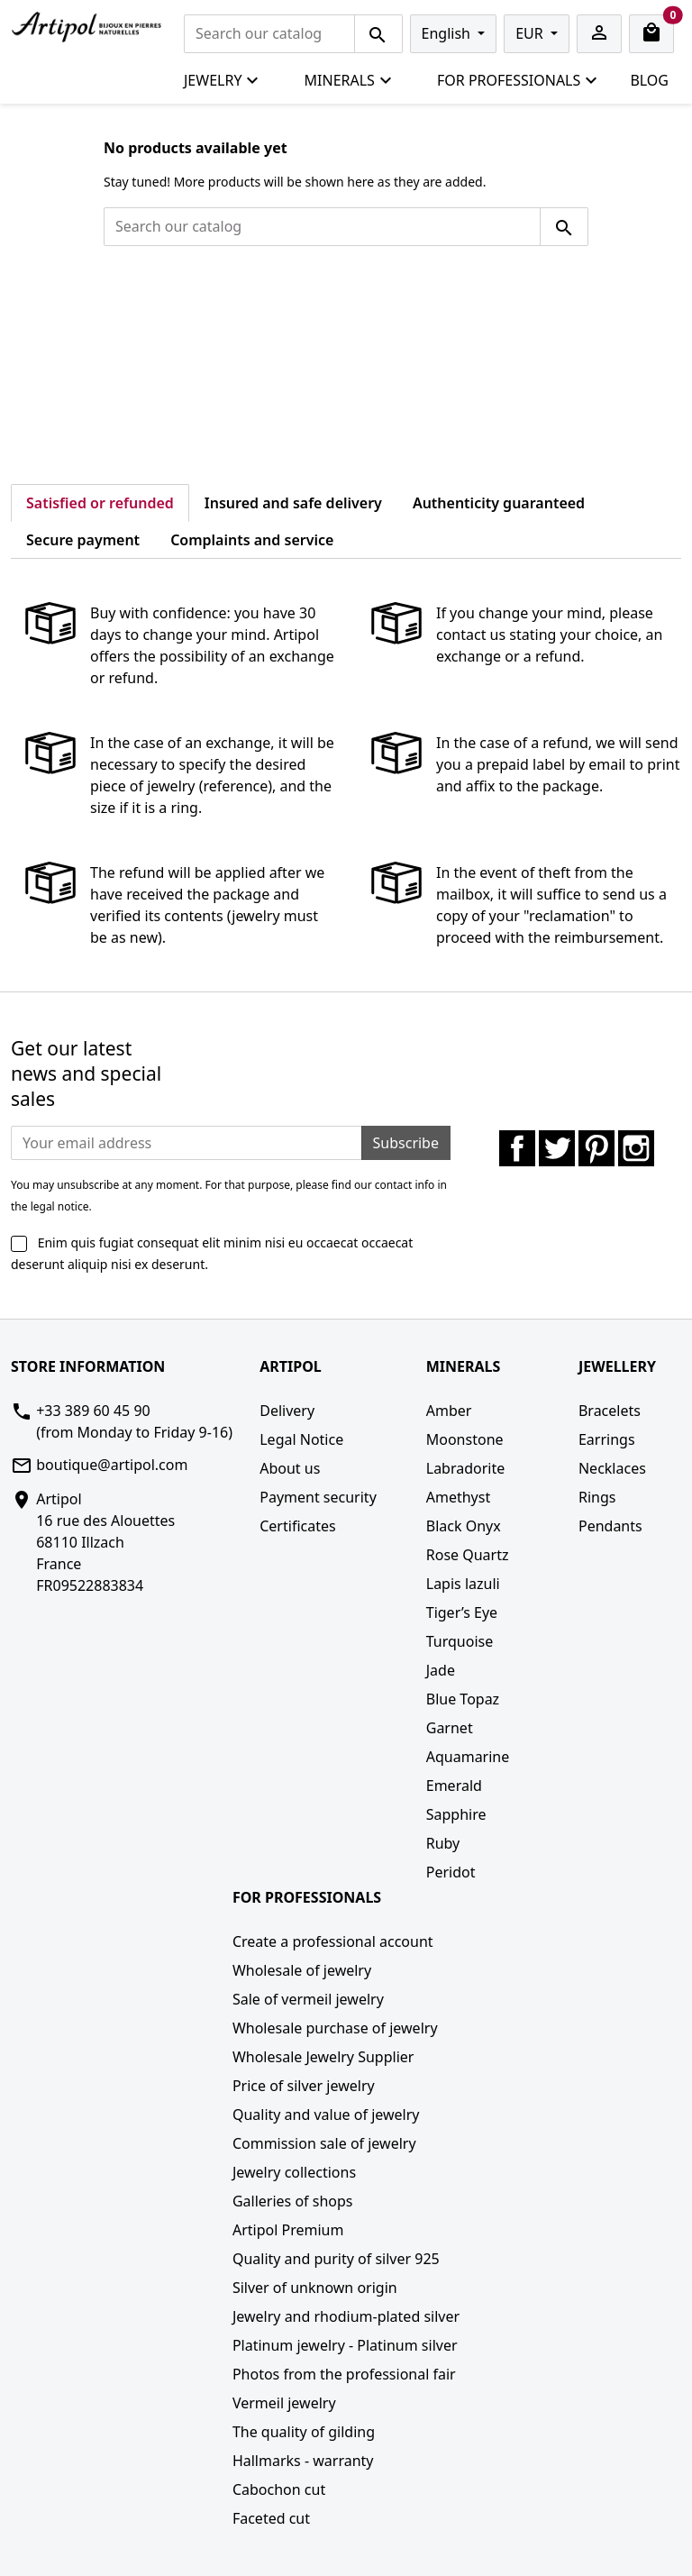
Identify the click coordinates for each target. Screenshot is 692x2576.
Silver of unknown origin (314, 2287)
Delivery (287, 1410)
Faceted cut (271, 2518)
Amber (449, 1410)
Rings (596, 1497)
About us (290, 1468)
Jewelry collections (294, 2172)
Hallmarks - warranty (303, 2461)
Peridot (451, 1872)
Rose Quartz (467, 1555)
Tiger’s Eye (461, 1612)
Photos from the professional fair (344, 2374)
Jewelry (222, 80)
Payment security (318, 1497)
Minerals (349, 80)
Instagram (636, 1148)
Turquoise (460, 1641)
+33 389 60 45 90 (93, 1410)
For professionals (517, 80)
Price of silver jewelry (303, 2086)
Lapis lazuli (463, 1584)
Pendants (610, 1526)
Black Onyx (463, 1526)
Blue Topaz (462, 1699)
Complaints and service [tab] (251, 540)
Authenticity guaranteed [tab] (499, 503)
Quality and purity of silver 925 (336, 2259)
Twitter (557, 1148)
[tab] (364, 529)
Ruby (443, 1843)
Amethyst (458, 1497)
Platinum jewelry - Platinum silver (345, 2345)
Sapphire (456, 1814)
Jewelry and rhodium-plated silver (346, 2316)
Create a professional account (332, 1941)
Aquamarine (468, 1757)
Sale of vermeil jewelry (308, 1999)
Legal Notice (301, 1439)
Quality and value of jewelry (326, 2114)
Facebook (517, 1148)
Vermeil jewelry (284, 2403)
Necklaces (612, 1468)
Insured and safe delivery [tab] (293, 503)
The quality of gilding (303, 2432)
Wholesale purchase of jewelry (335, 2028)
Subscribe (406, 1143)
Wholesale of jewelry (301, 1970)
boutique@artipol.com (111, 1465)
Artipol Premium (287, 2230)
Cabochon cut (278, 2489)
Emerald (454, 1785)
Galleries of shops (292, 2201)
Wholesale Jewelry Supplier (323, 2057)
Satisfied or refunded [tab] (100, 503)
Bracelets (609, 1410)
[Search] (269, 33)
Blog (649, 80)
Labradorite (465, 1468)
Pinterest (596, 1148)
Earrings (606, 1439)
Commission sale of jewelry (324, 2143)
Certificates (297, 1526)
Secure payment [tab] (83, 540)
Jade (440, 1670)
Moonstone (465, 1439)
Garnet (449, 1728)
